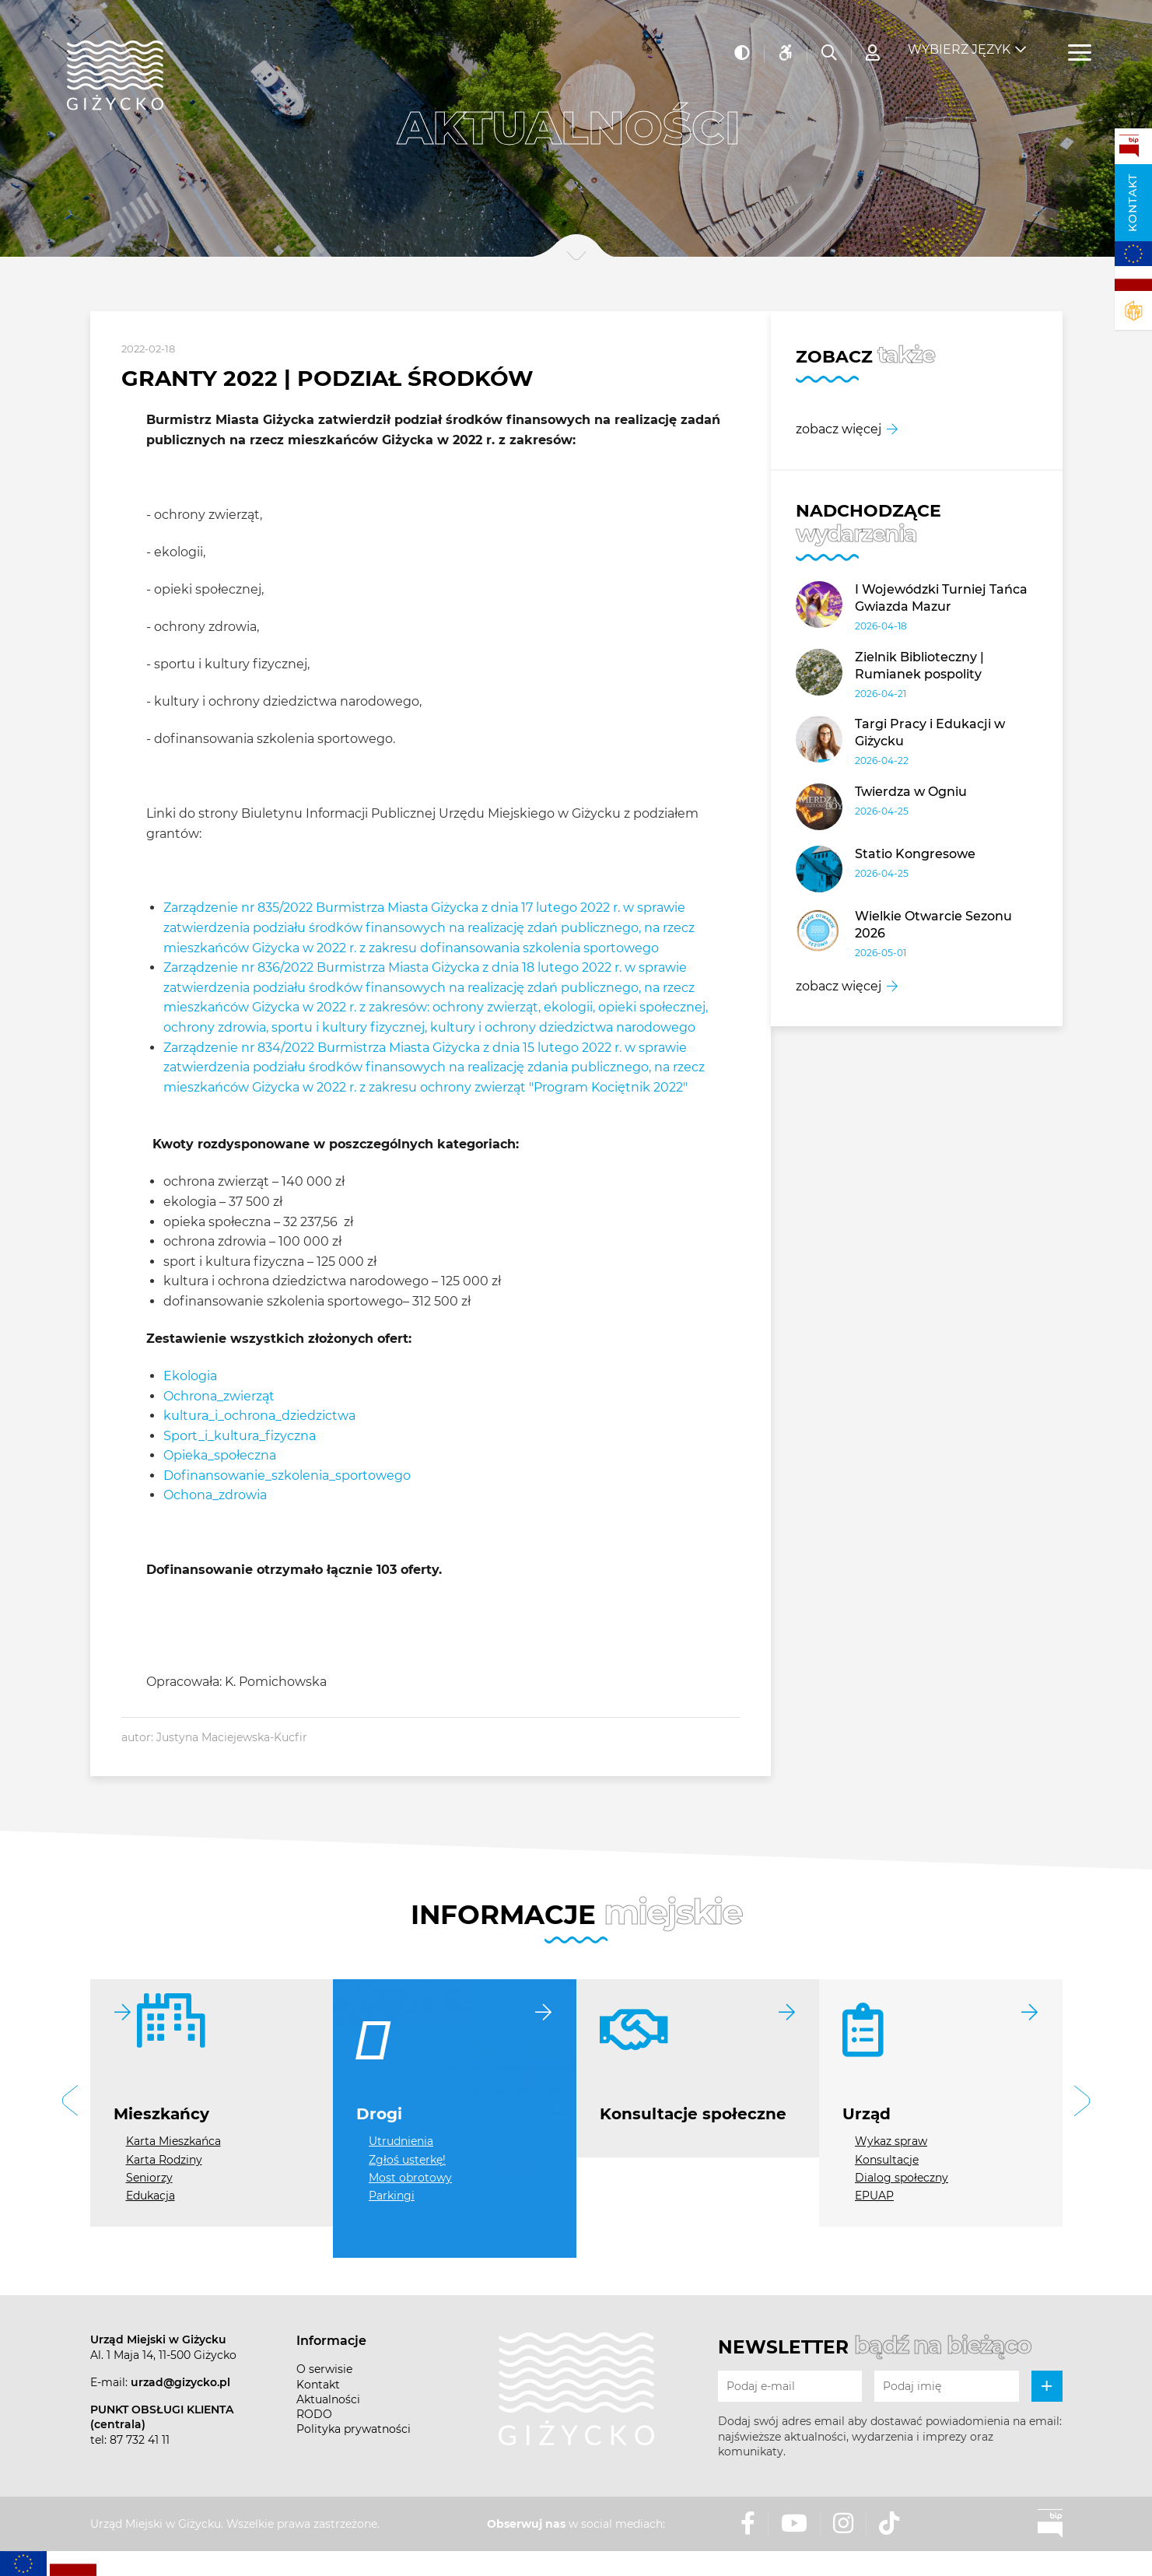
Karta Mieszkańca (173, 2141)
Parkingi (392, 2196)
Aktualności (328, 2399)
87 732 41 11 (140, 2440)
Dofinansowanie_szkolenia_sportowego (287, 1475)
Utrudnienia (401, 2141)
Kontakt (1133, 202)
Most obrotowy (410, 2178)
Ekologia (190, 1376)
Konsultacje (887, 2160)
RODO (314, 2414)
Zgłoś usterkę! (407, 2160)
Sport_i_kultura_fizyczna (239, 1435)
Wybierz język (959, 39)
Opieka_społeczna (219, 1455)
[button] (70, 2103)
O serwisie (324, 2369)
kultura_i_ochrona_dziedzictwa (259, 1415)
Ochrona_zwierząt (219, 1396)
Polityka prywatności (353, 2429)
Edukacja (150, 2196)
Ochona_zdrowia (215, 1495)
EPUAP (874, 2196)
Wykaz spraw (891, 2141)
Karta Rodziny (164, 2160)
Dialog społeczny (901, 2178)
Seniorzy (149, 2178)
